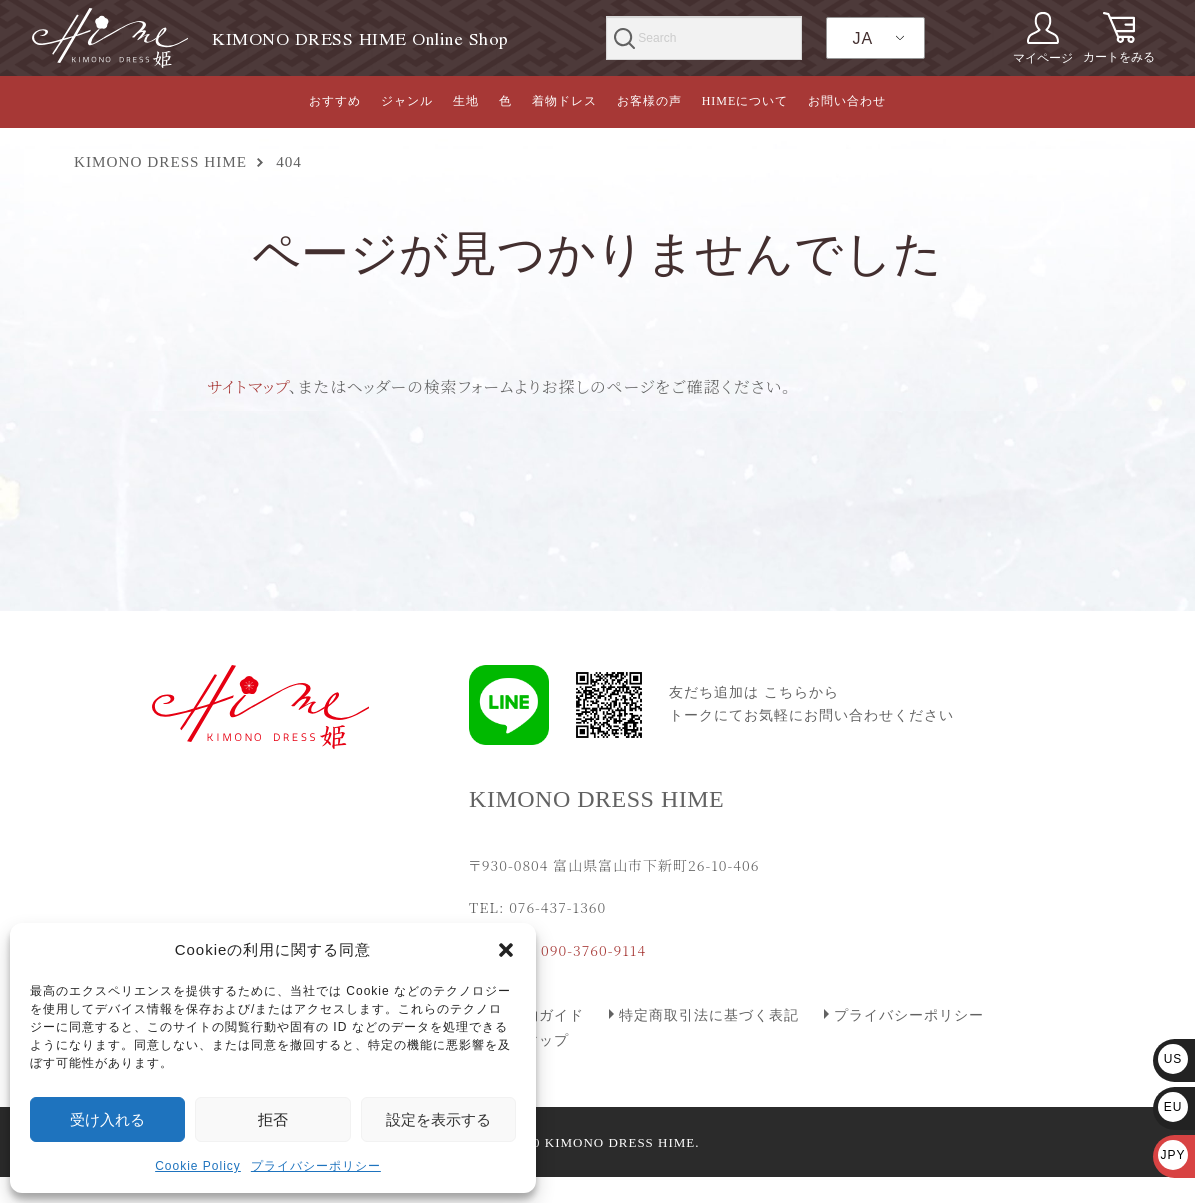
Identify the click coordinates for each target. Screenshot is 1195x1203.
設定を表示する (438, 1119)
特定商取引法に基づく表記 (709, 1015)
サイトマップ (248, 386)
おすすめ (335, 101)
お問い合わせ (847, 101)
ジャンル (407, 101)
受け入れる (107, 1119)
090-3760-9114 (593, 950)
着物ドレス (564, 101)
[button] (506, 950)
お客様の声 (649, 101)
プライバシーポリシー (316, 1166)
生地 (466, 101)
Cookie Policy (198, 1166)
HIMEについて (745, 101)
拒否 (273, 1119)
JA (862, 38)
